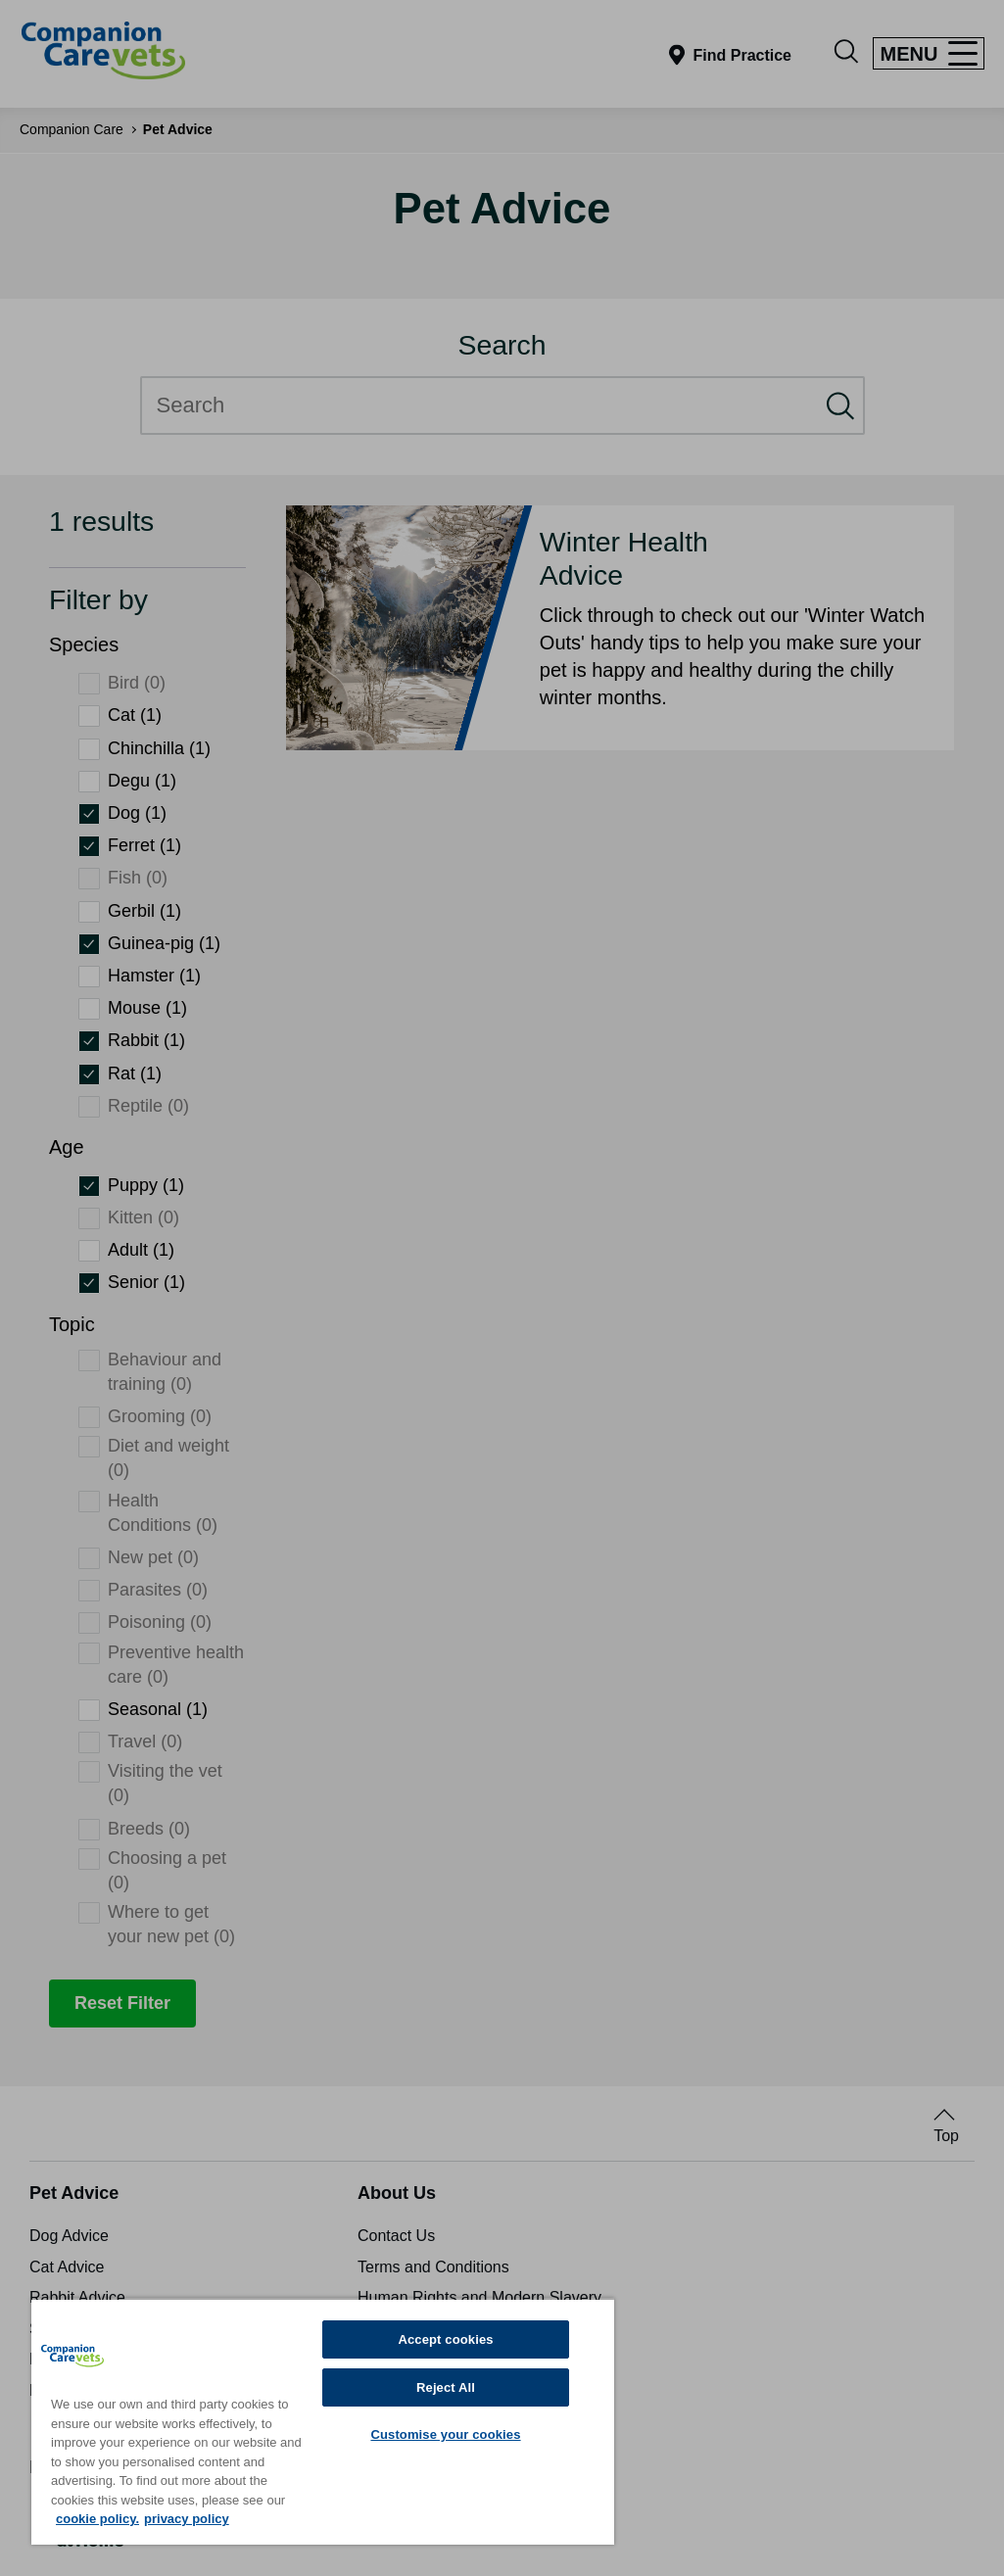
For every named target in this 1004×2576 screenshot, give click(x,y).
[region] (322, 2421)
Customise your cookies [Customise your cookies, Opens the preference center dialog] (445, 2434)
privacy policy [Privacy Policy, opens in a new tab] (186, 2518)
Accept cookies (445, 2339)
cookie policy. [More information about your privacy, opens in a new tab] (97, 2518)
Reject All (445, 2387)
